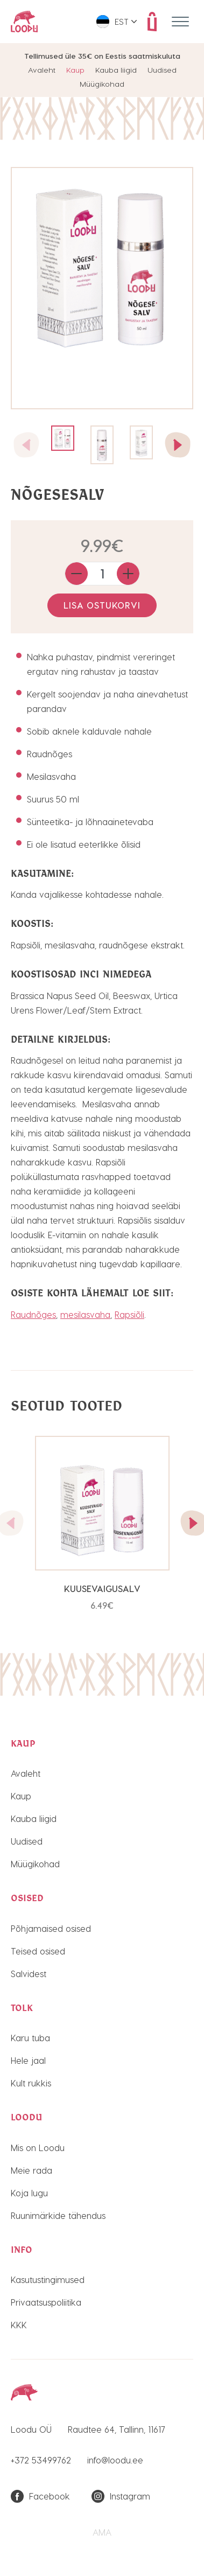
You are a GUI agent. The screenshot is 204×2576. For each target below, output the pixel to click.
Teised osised (38, 1951)
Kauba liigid (116, 69)
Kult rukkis (31, 2083)
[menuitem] (116, 21)
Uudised (162, 69)
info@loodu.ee (115, 2460)
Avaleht (41, 69)
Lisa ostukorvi (102, 605)
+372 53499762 (41, 2460)
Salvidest (28, 1973)
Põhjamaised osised (51, 1928)
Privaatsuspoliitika (46, 2302)
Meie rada (31, 2170)
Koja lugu (29, 2193)
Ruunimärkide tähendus (58, 2215)
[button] (178, 445)
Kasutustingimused (48, 2279)
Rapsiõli (129, 1314)
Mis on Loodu (38, 2147)
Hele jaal (28, 2060)
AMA (102, 2532)
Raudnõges (33, 1314)
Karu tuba (30, 2038)
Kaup (75, 69)
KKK (19, 2325)
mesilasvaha (85, 1314)
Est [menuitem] (122, 21)
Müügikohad (102, 83)
